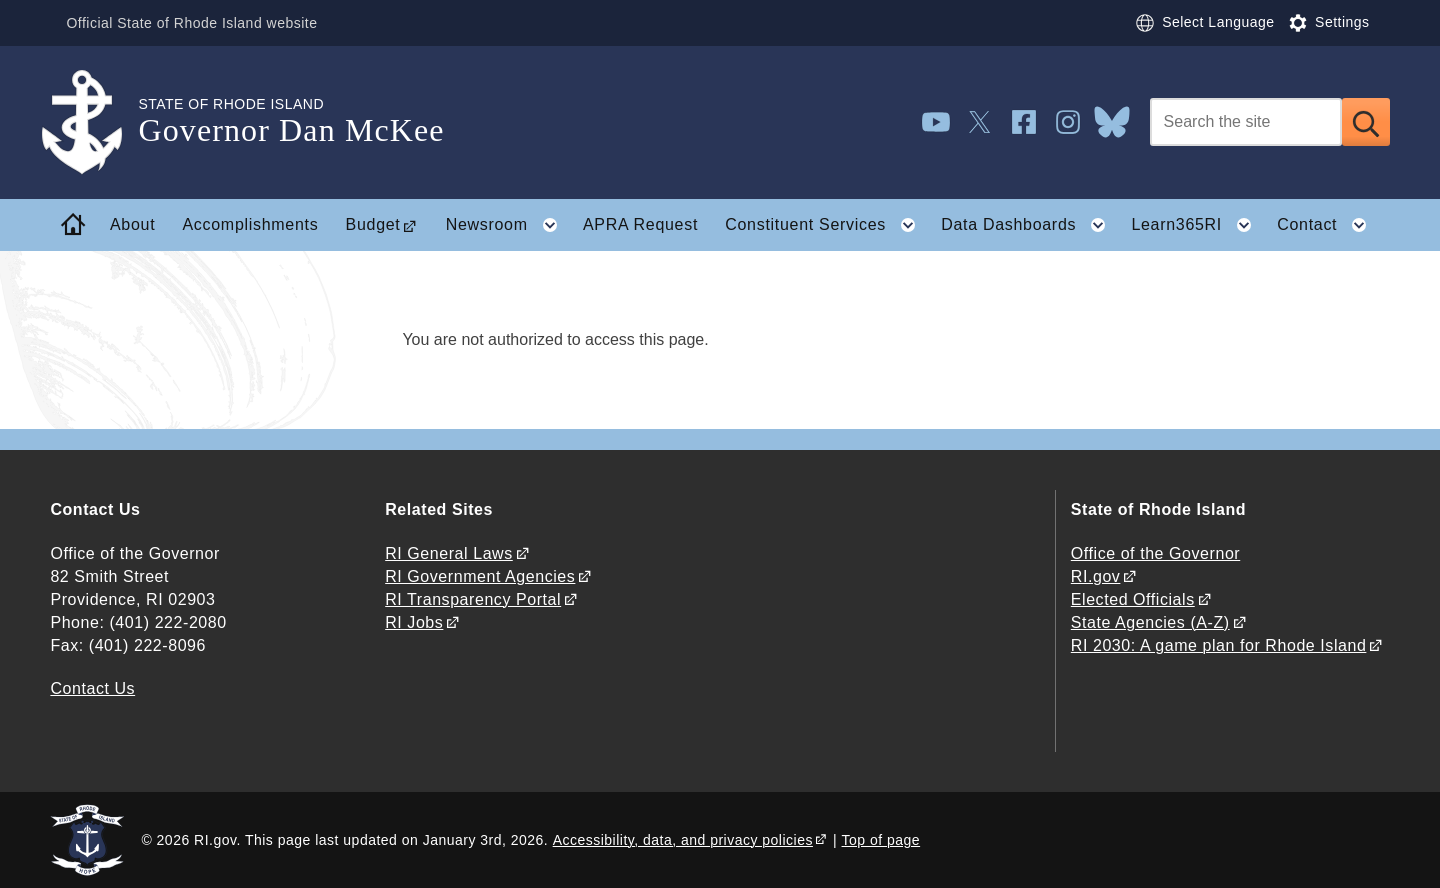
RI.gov (1096, 576)
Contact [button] (1328, 225)
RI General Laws (449, 553)
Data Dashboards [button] (1029, 225)
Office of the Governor (1155, 553)
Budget (373, 224)
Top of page (881, 840)
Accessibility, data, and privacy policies (683, 840)
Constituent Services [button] (826, 225)
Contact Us (92, 688)
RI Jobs (414, 622)
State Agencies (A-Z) (1150, 622)
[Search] (1246, 122)
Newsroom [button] (508, 225)
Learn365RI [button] (1197, 225)
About (132, 224)
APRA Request (640, 224)
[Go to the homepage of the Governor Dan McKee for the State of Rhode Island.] (94, 122)
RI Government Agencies (480, 576)
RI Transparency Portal (473, 599)
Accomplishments (251, 224)
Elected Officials (1133, 599)
